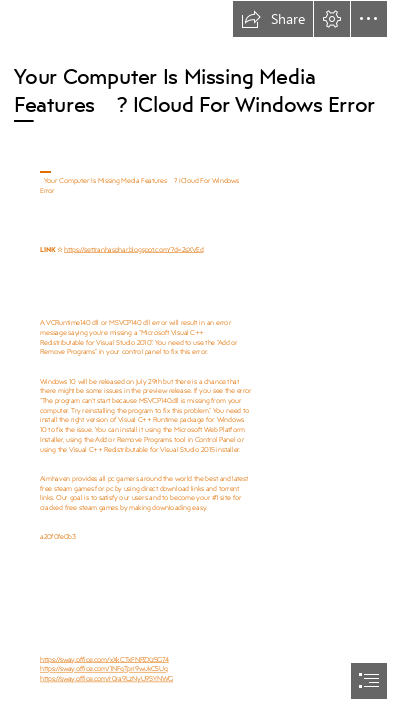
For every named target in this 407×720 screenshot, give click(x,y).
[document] (203, 360)
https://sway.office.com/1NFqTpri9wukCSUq (103, 668)
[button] (273, 19)
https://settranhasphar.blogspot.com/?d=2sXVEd (133, 248)
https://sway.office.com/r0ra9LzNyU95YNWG (106, 678)
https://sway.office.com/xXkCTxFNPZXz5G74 (104, 658)
